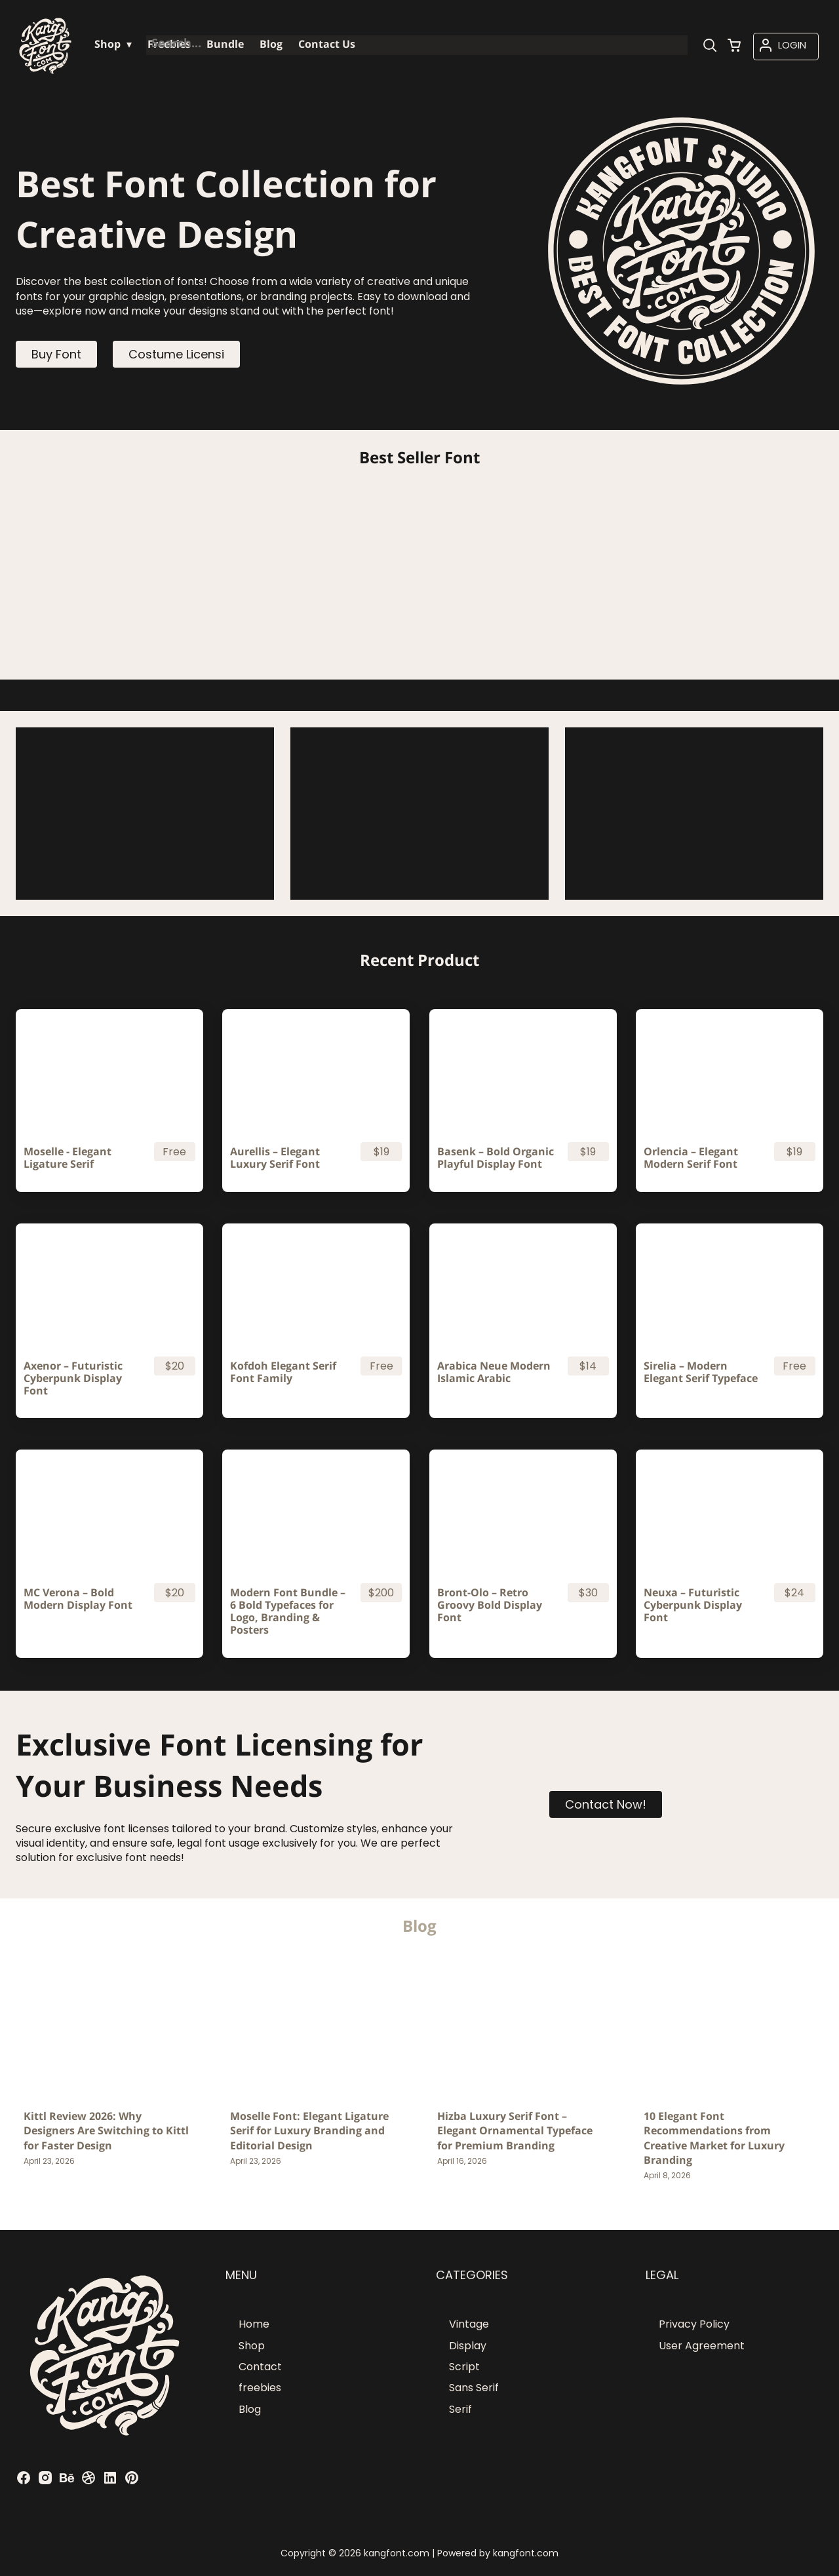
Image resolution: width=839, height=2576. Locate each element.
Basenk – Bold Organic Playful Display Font (495, 1157)
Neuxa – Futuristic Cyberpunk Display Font (693, 1605)
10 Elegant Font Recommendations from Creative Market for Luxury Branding (714, 2138)
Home (254, 2324)
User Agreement (702, 2345)
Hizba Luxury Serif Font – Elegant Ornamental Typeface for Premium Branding (515, 2131)
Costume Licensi (176, 354)
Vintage (469, 2324)
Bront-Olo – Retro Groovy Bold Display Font (489, 1605)
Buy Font (56, 354)
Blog (250, 2409)
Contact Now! (605, 1804)
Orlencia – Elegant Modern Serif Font (691, 1157)
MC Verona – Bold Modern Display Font (78, 1598)
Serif (460, 2409)
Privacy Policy (694, 2324)
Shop (252, 2345)
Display (467, 2345)
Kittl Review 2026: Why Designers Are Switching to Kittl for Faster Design (106, 2131)
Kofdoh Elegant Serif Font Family (283, 1372)
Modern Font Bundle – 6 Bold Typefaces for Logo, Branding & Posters (287, 1611)
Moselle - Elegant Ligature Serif (67, 1157)
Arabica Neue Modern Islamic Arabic (494, 1372)
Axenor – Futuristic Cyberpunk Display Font (73, 1379)
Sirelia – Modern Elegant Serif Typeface (701, 1372)
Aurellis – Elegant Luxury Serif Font (275, 1157)
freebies (260, 2387)
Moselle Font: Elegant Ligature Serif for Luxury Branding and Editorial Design (309, 2131)
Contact (260, 2366)
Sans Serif (474, 2387)
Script (464, 2366)
